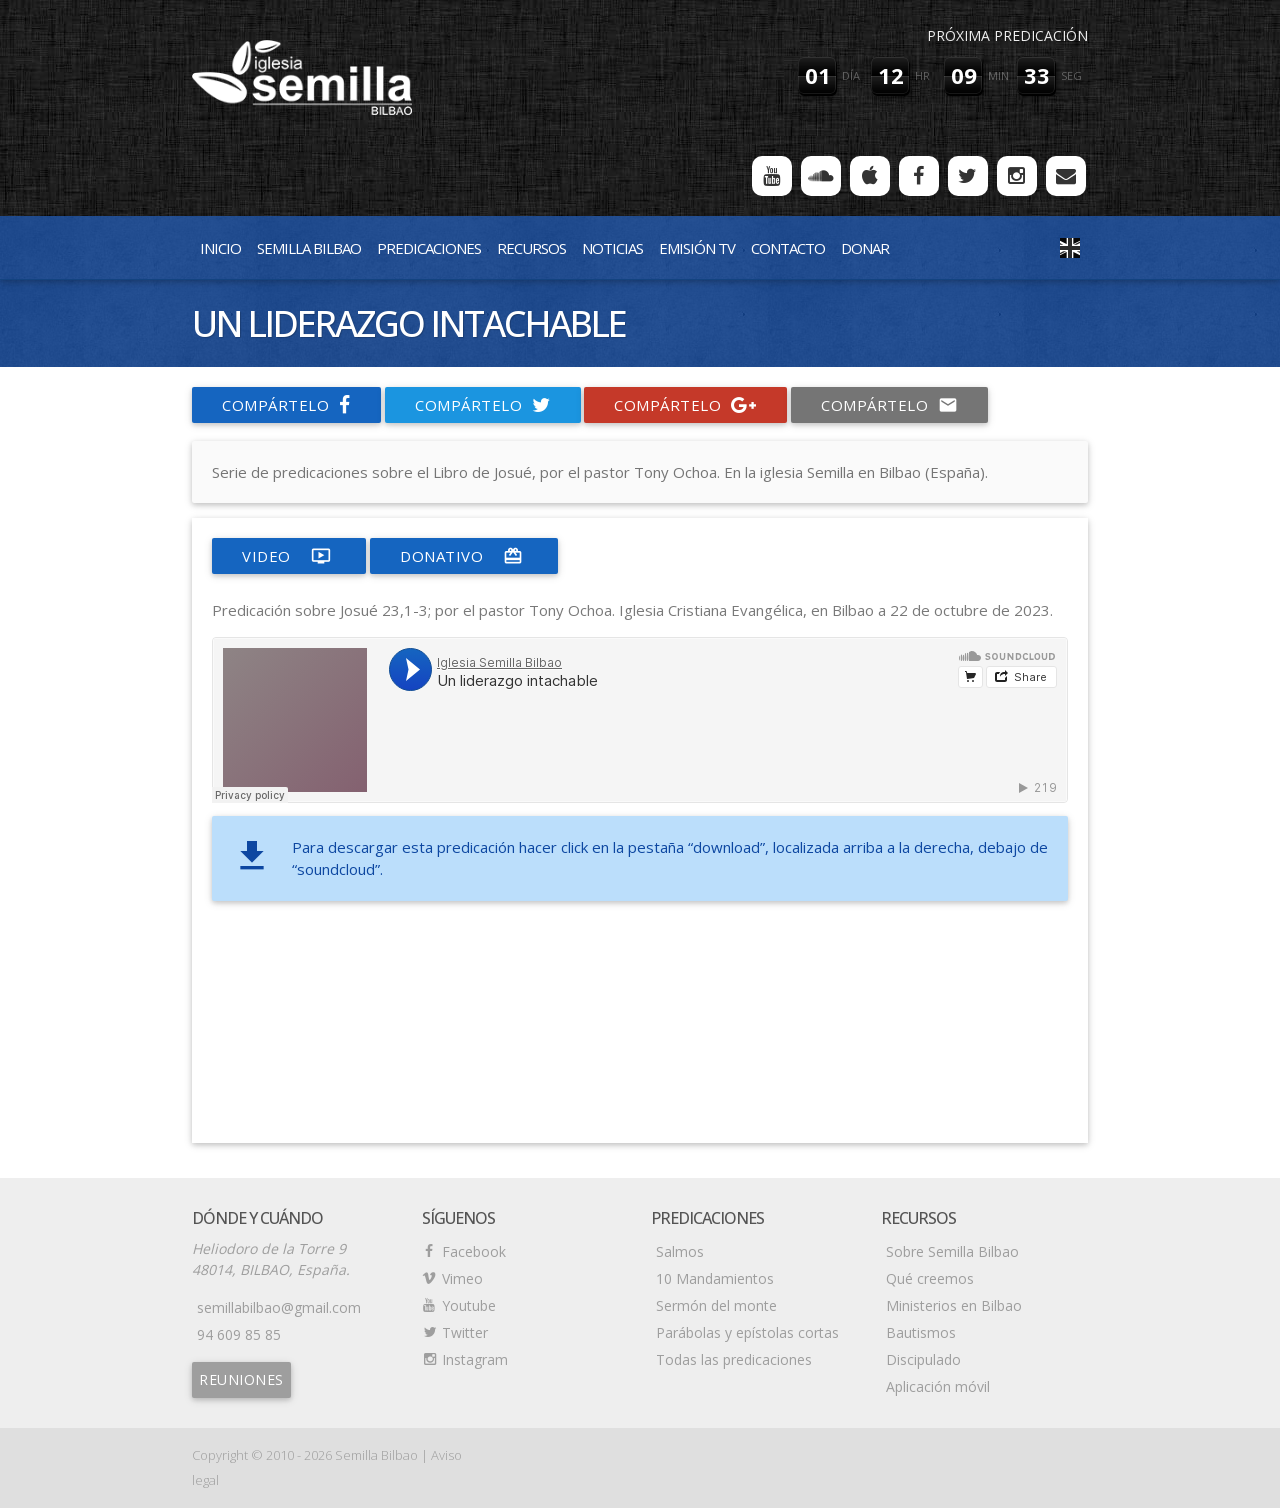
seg (1071, 75)
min (998, 75)
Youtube (469, 1305)
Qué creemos (930, 1278)
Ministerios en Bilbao (954, 1305)
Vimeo (462, 1278)
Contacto (788, 248)
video (289, 556)
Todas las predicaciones (734, 1359)
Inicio (220, 248)
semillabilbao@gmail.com (279, 1307)
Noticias (612, 248)
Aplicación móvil (938, 1386)
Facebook (474, 1251)
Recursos (531, 248)
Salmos (680, 1251)
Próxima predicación (1007, 35)
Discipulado (923, 1359)
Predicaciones (429, 248)
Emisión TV (697, 248)
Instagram (475, 1359)
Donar (865, 248)
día (851, 75)
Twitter (465, 1332)
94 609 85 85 (239, 1334)
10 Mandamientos (715, 1278)
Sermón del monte (716, 1305)
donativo (464, 556)
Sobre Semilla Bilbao (952, 1251)
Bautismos (921, 1332)
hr (922, 75)
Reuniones (241, 1379)
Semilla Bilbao (309, 248)
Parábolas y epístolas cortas (747, 1332)
